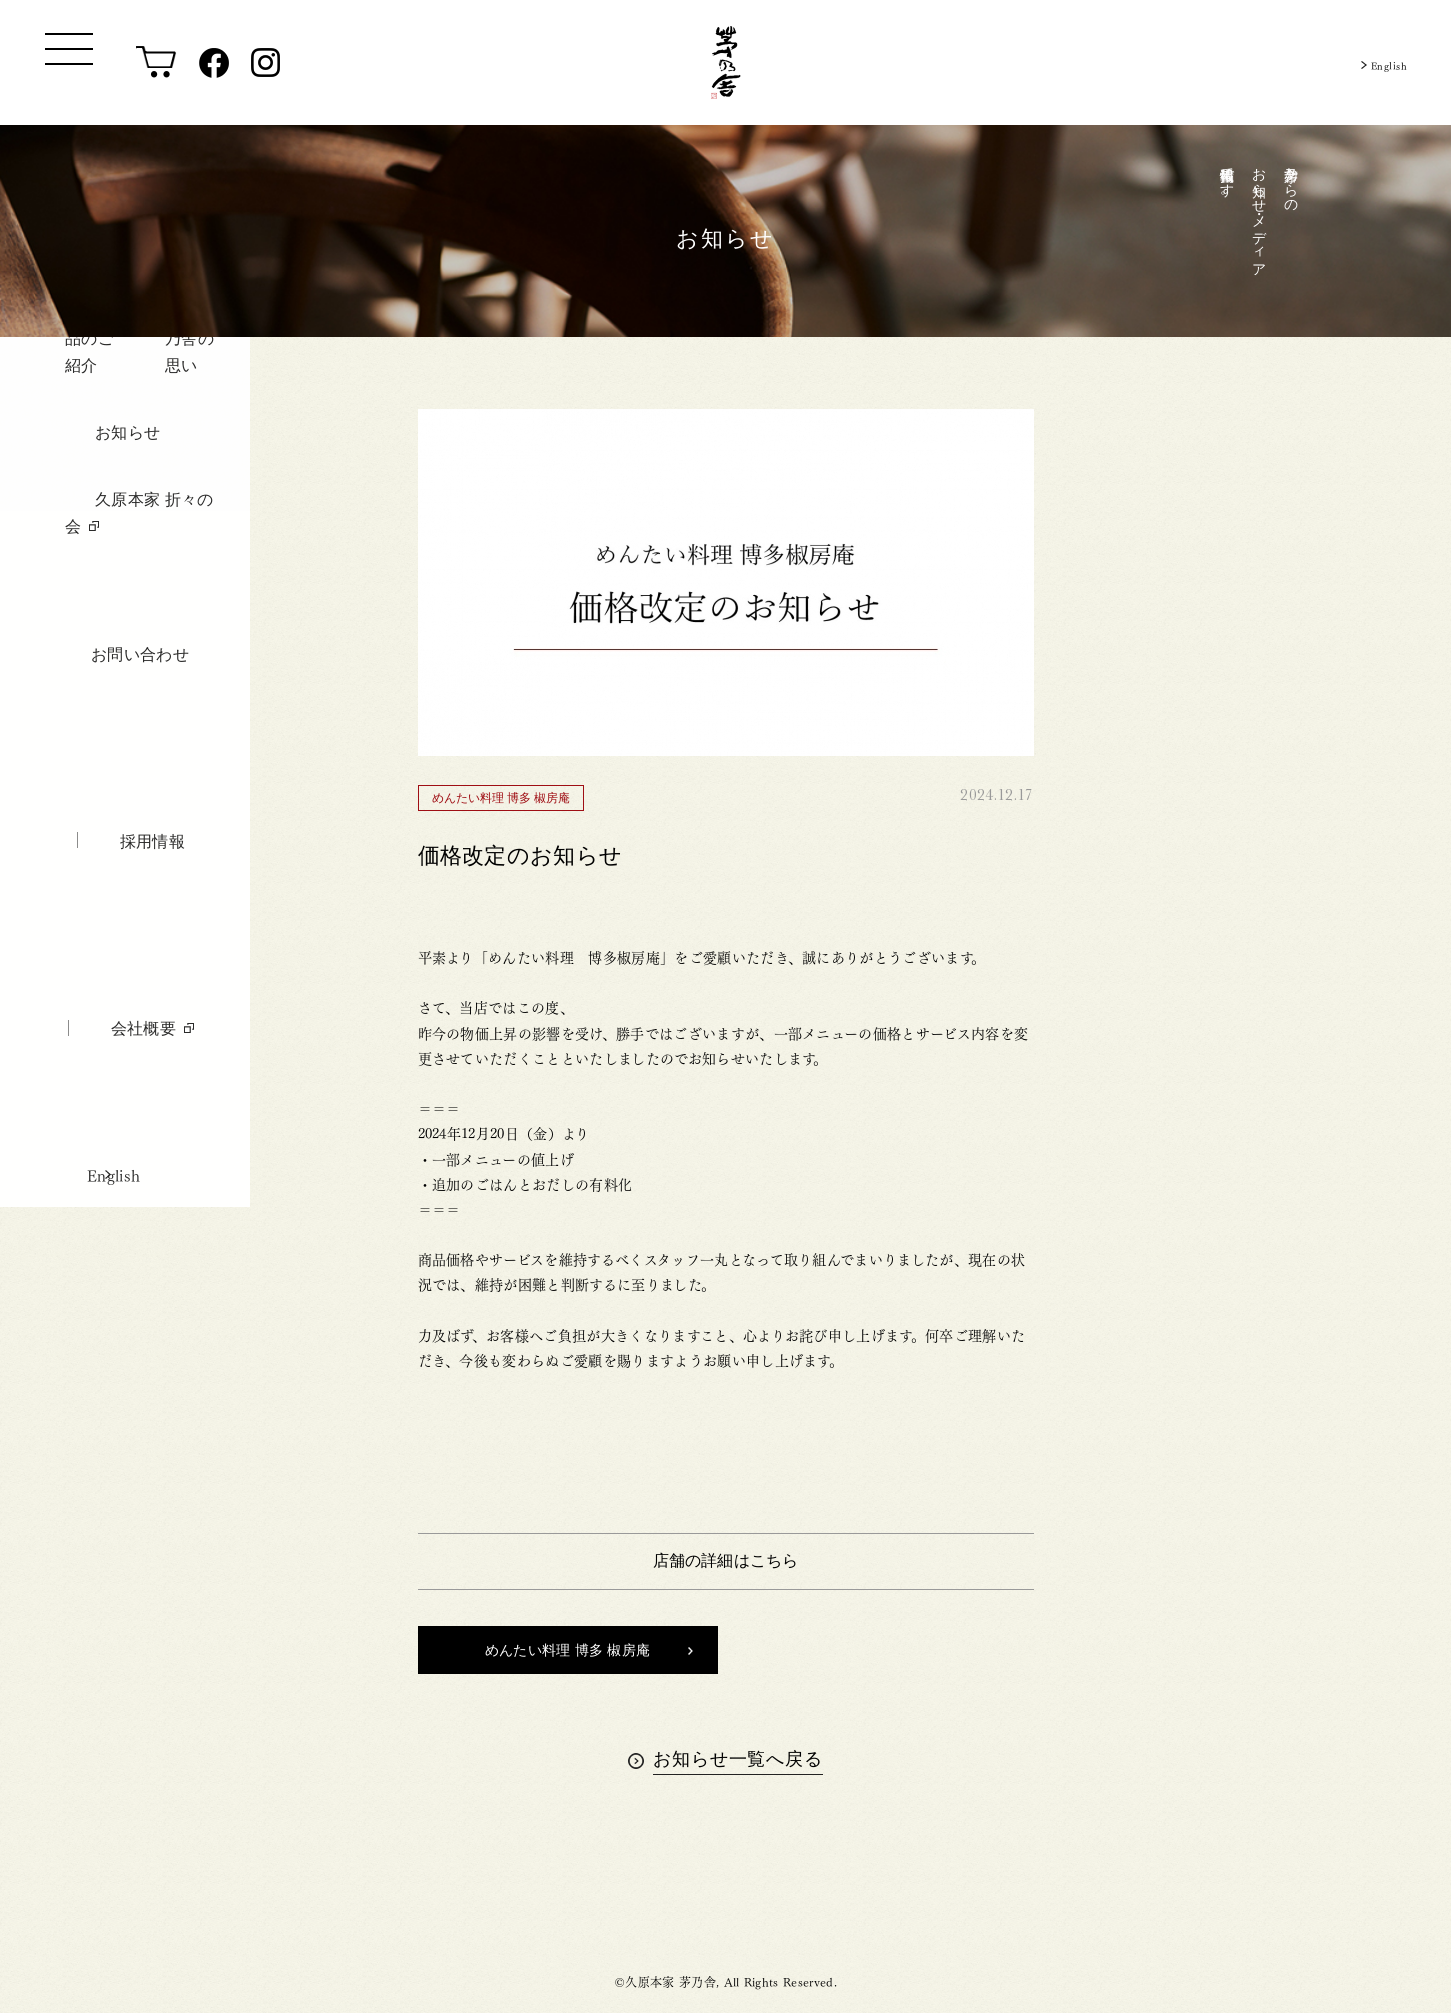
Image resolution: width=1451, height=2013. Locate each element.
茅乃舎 (725, 1895)
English (1381, 62)
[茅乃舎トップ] (726, 62)
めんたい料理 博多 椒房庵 (589, 1650)
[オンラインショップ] (156, 63)
